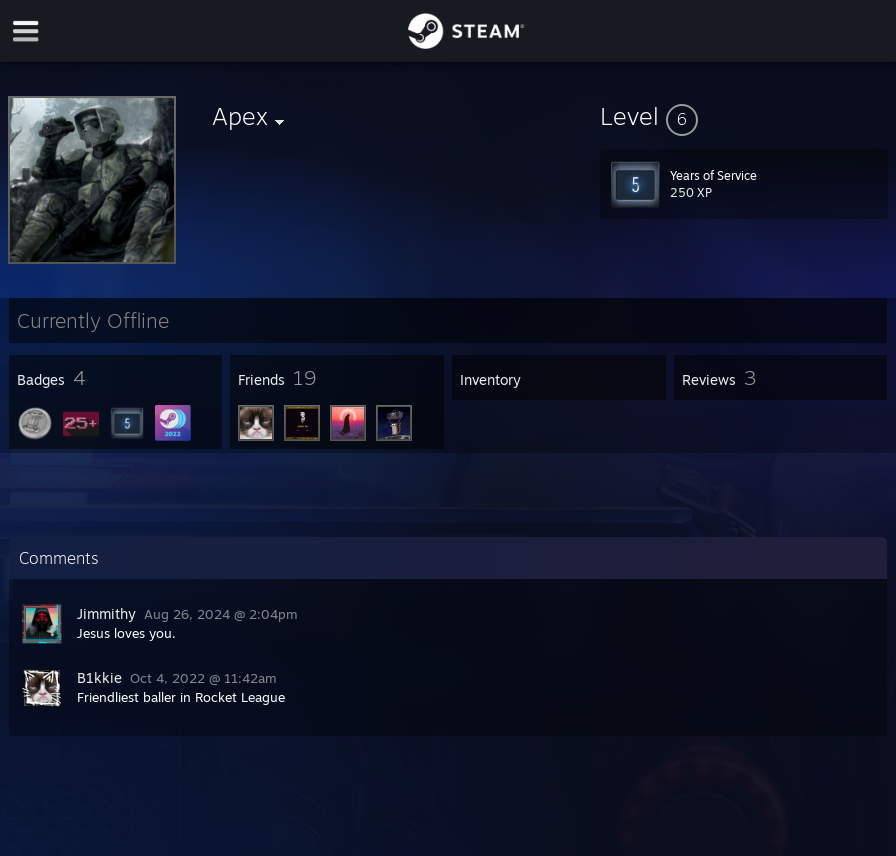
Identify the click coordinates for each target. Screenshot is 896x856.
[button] (744, 116)
